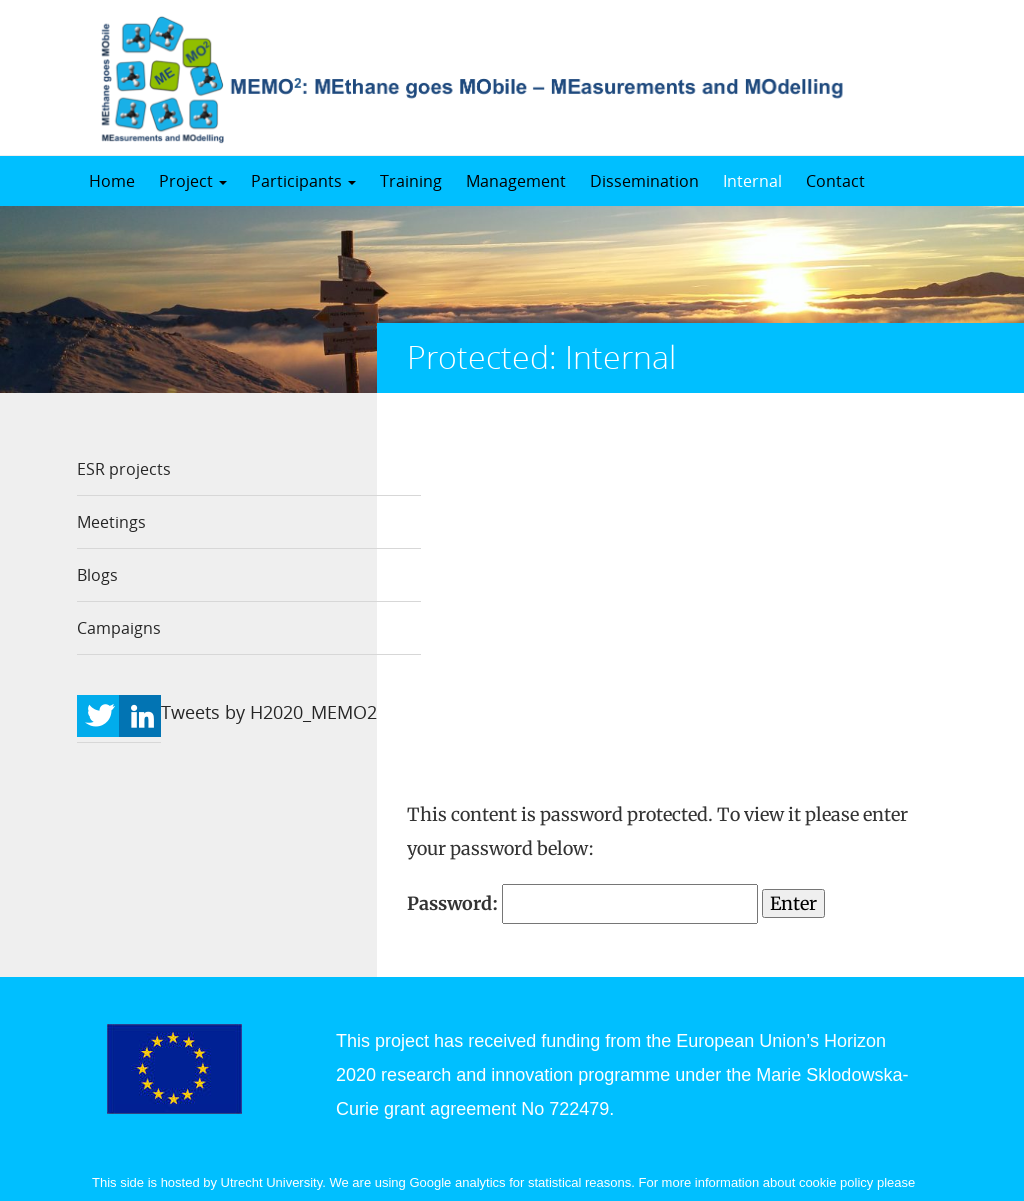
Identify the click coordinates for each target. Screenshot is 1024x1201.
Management (516, 181)
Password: (582, 539)
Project (193, 181)
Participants (303, 181)
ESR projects (124, 469)
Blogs (97, 575)
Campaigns (119, 628)
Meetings (111, 522)
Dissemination (644, 181)
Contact (835, 181)
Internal (752, 181)
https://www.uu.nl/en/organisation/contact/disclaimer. (268, 1043)
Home (112, 181)
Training (411, 181)
